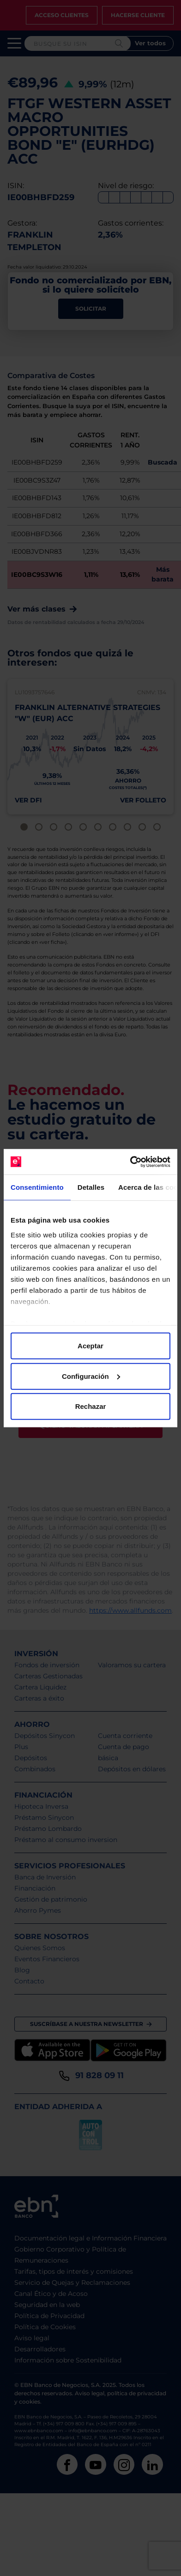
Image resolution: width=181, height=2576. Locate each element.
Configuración (91, 1376)
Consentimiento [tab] (37, 1187)
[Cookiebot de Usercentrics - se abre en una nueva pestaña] (130, 1162)
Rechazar (90, 1406)
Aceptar (90, 1346)
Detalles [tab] (91, 1187)
